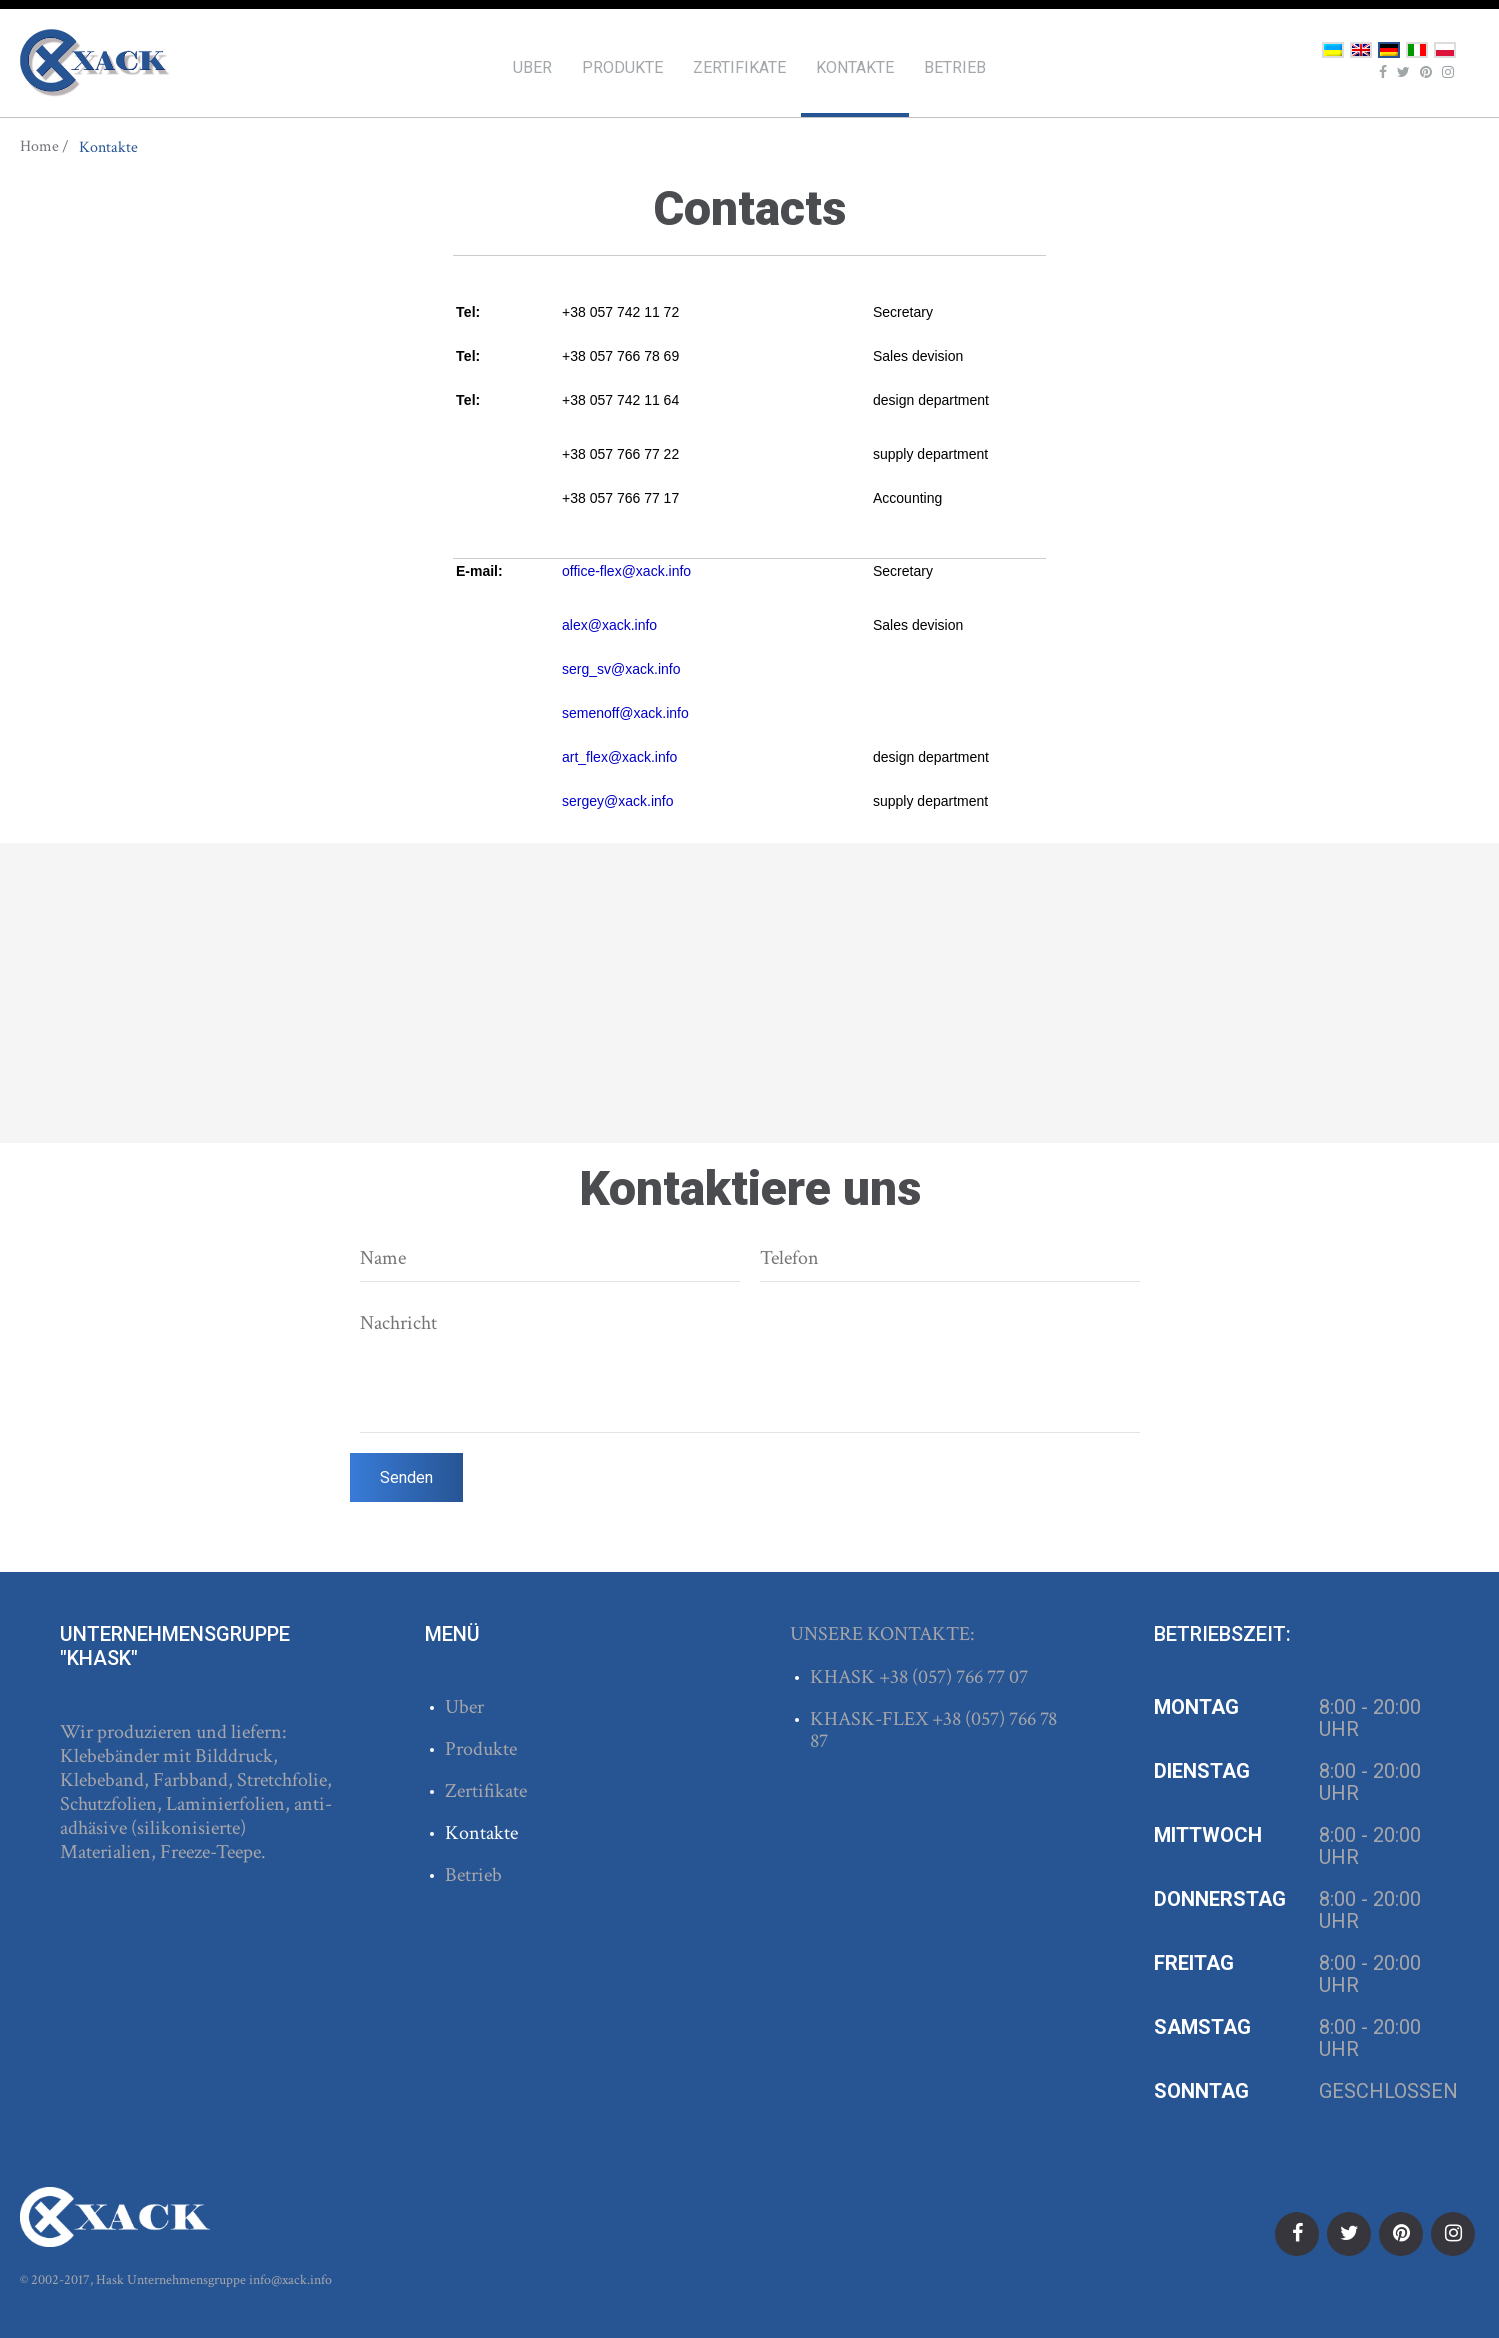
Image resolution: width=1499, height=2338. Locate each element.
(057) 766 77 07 (970, 1677)
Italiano (1417, 50)
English (1361, 50)
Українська (1333, 50)
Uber (532, 67)
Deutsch (1389, 50)
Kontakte (855, 67)
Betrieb (955, 67)
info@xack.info (290, 2280)
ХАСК (95, 63)
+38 (895, 1677)
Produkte (622, 67)
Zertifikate (739, 67)
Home (39, 147)
